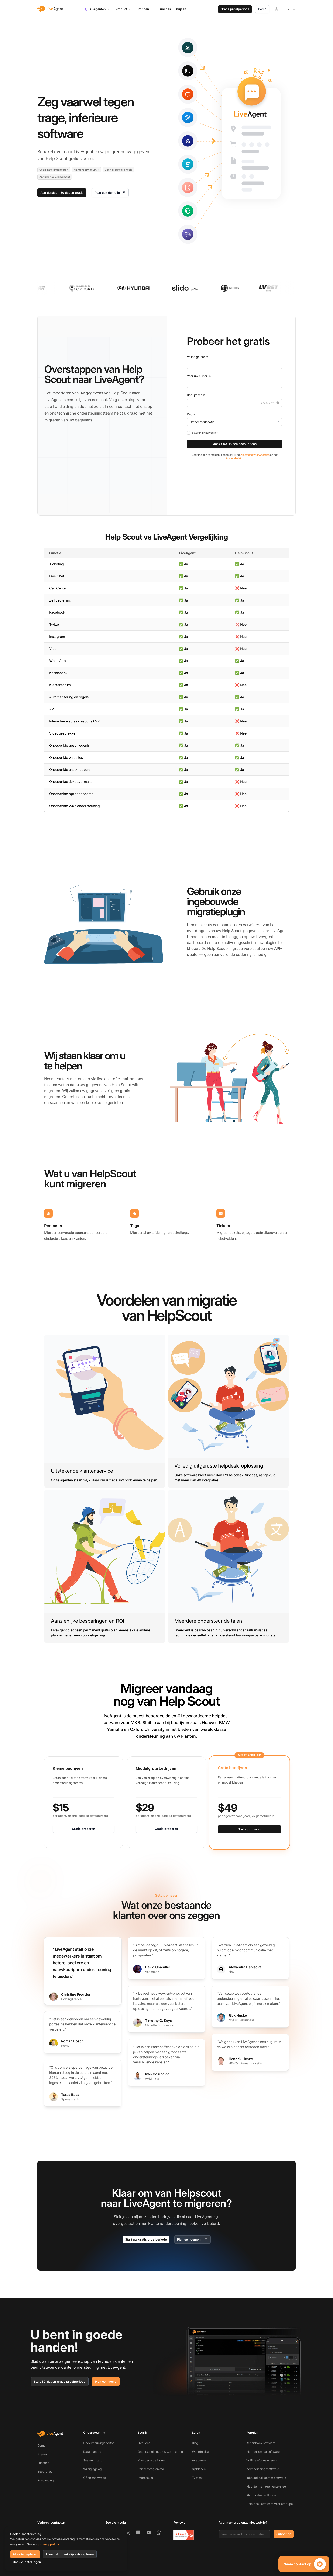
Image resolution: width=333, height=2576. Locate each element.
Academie (199, 2460)
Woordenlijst (200, 2451)
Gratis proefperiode (235, 9)
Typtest (197, 2477)
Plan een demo (106, 2381)
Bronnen (145, 9)
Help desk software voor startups (269, 2504)
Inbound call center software (266, 2477)
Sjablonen (199, 2469)
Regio (191, 414)
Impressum (145, 2477)
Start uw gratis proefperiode (146, 2239)
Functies (43, 2463)
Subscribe (283, 2534)
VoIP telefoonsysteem (261, 2460)
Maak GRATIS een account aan (234, 444)
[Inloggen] (276, 9)
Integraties (44, 2471)
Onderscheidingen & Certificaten (160, 2451)
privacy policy (48, 2544)
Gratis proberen (83, 1828)
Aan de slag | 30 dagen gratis (61, 192)
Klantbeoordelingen (151, 2460)
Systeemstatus (93, 2460)
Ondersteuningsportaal (99, 2443)
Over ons (144, 2443)
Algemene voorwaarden (255, 454)
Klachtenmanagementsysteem (267, 2486)
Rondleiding (45, 2480)
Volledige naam (197, 357)
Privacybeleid (234, 458)
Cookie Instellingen (27, 2562)
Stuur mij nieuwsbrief (205, 432)
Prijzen (42, 2454)
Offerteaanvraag (94, 2477)
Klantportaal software (261, 2495)
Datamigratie (92, 2451)
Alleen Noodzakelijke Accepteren (69, 2554)
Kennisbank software (260, 2443)
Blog (195, 2443)
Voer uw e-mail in (199, 376)
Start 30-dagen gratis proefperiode (59, 2381)
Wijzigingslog (92, 2469)
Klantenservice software (263, 2451)
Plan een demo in (110, 193)
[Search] (211, 9)
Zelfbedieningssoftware (262, 2469)
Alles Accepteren (25, 2554)
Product (123, 9)
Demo (262, 9)
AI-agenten (97, 9)
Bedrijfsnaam (196, 395)
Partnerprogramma (151, 2469)
